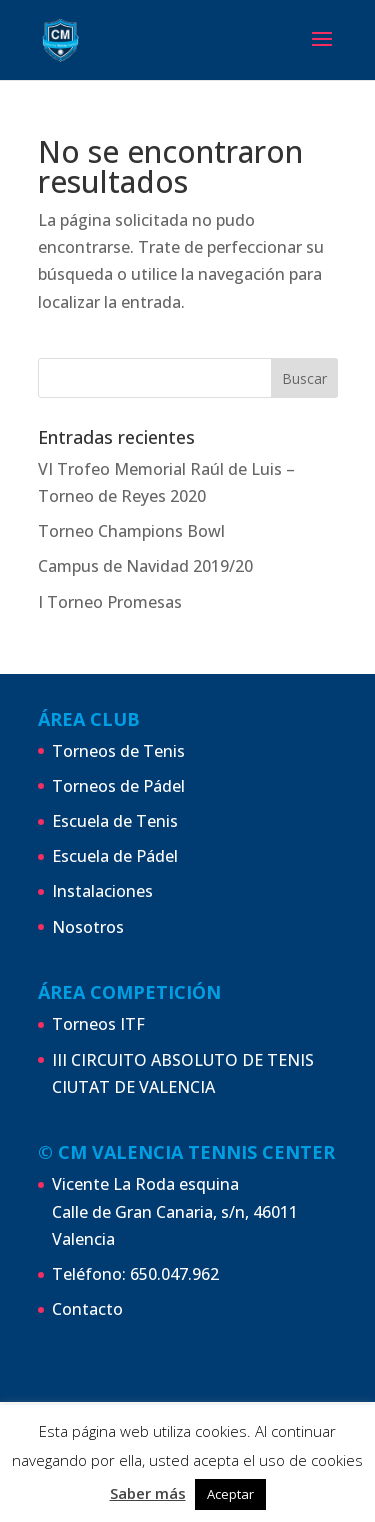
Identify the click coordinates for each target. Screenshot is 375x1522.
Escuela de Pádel (115, 856)
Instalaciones (102, 891)
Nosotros (88, 927)
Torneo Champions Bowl (131, 531)
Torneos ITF (98, 1024)
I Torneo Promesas (110, 602)
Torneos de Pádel (118, 786)
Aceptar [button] (230, 1494)
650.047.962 (174, 1274)
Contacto (87, 1309)
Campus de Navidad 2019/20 (145, 566)
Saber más (148, 1493)
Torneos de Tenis (118, 751)
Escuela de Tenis (115, 821)
